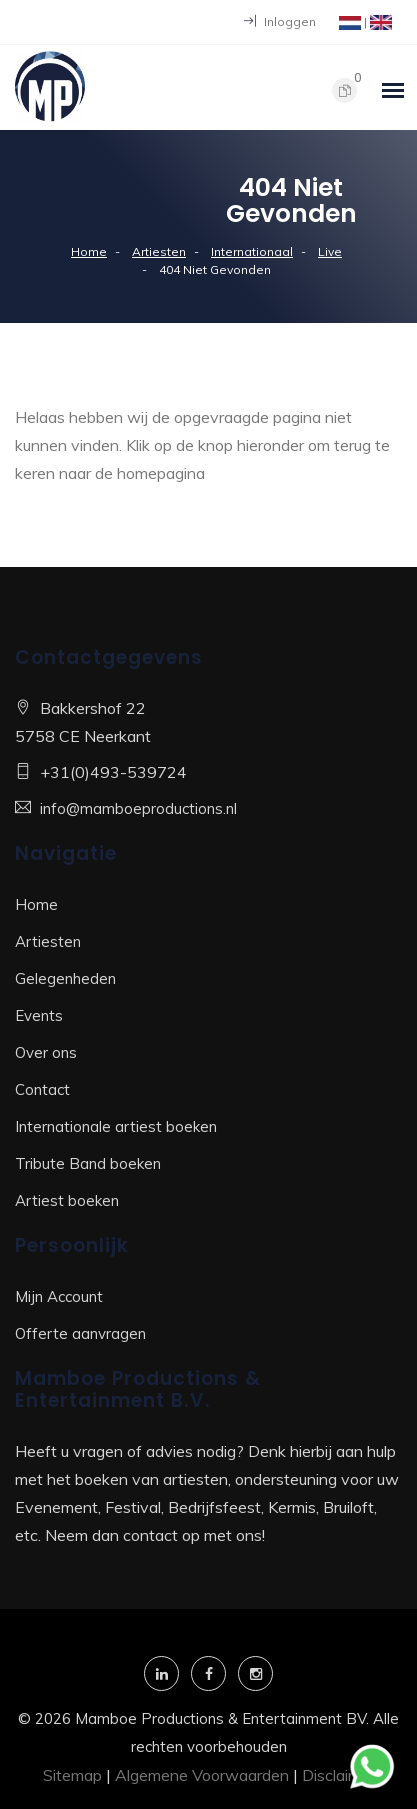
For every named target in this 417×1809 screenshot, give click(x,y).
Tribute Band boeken (88, 1163)
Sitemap (72, 1775)
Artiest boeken (67, 1200)
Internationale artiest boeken (116, 1126)
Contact (42, 1089)
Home (89, 251)
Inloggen (280, 21)
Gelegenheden (65, 978)
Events (39, 1015)
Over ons (46, 1052)
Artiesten (159, 251)
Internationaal (252, 251)
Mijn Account (59, 1296)
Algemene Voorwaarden (202, 1775)
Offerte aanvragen (80, 1333)
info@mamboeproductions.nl (138, 808)
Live (330, 251)
